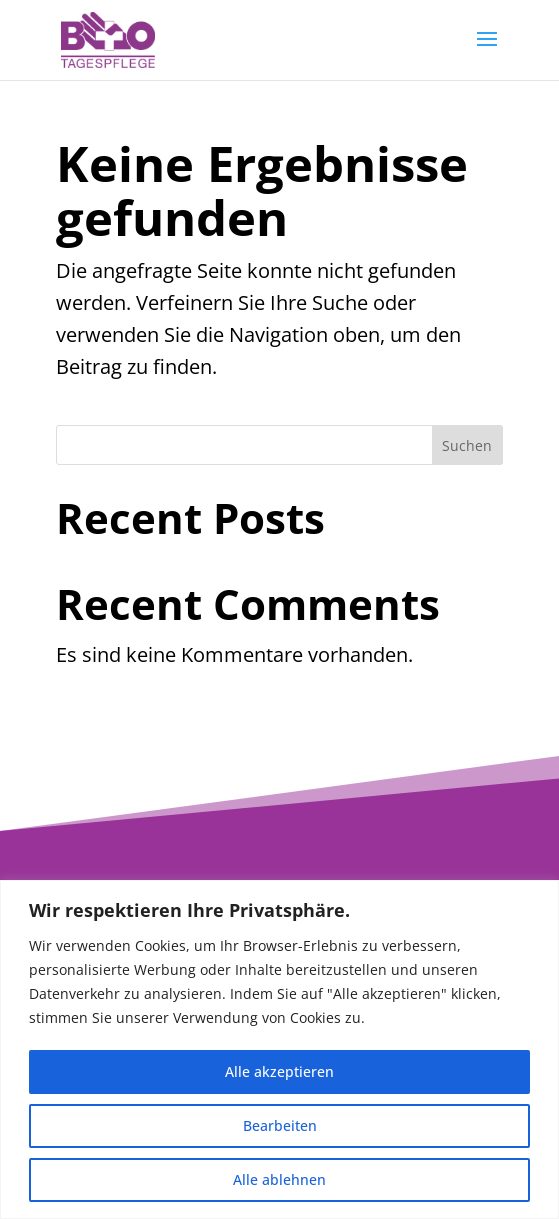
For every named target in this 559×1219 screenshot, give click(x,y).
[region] (279, 1049)
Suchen (467, 445)
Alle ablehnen (279, 1179)
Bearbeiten (280, 1125)
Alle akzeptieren (279, 1071)
